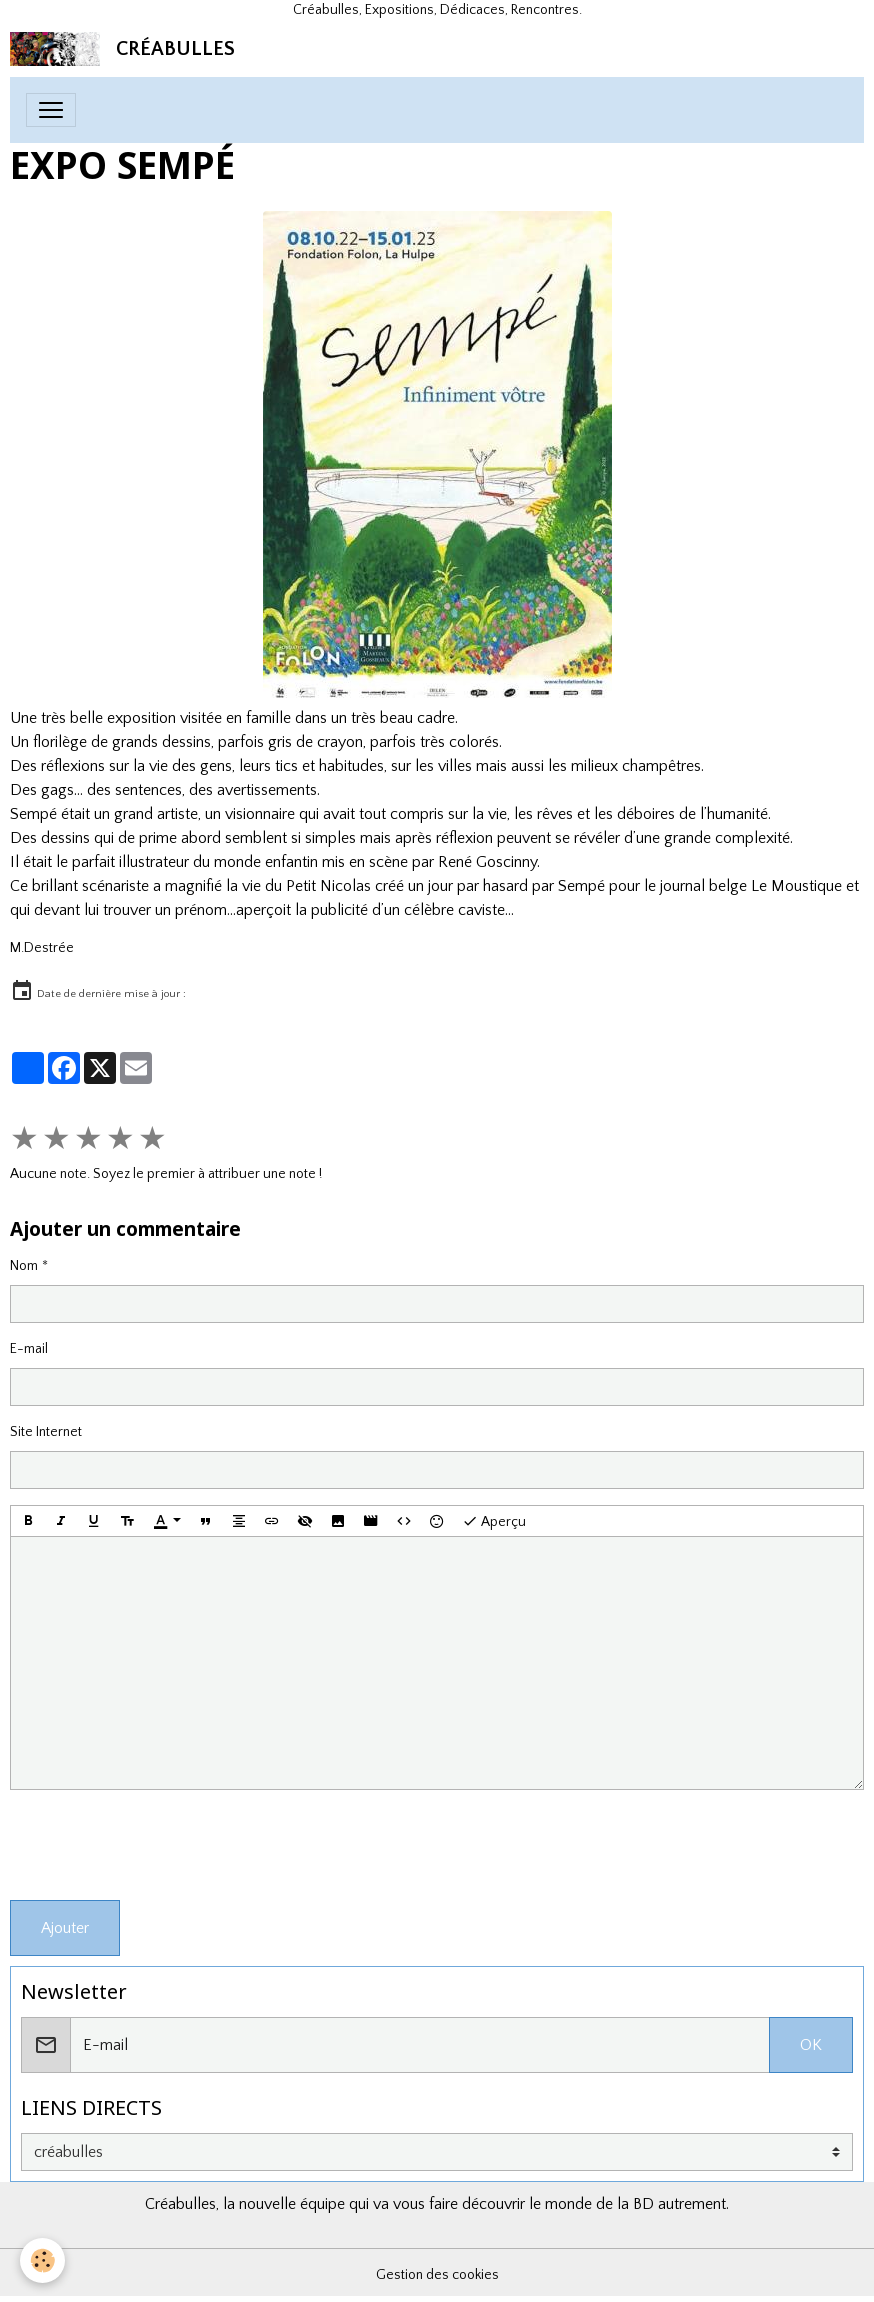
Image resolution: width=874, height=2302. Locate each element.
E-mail (29, 1349)
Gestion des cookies (437, 2275)
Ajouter (65, 1928)
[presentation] (162, 1845)
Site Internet (46, 1432)
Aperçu (494, 1521)
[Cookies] (42, 2260)
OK (811, 2045)
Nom (24, 1266)
